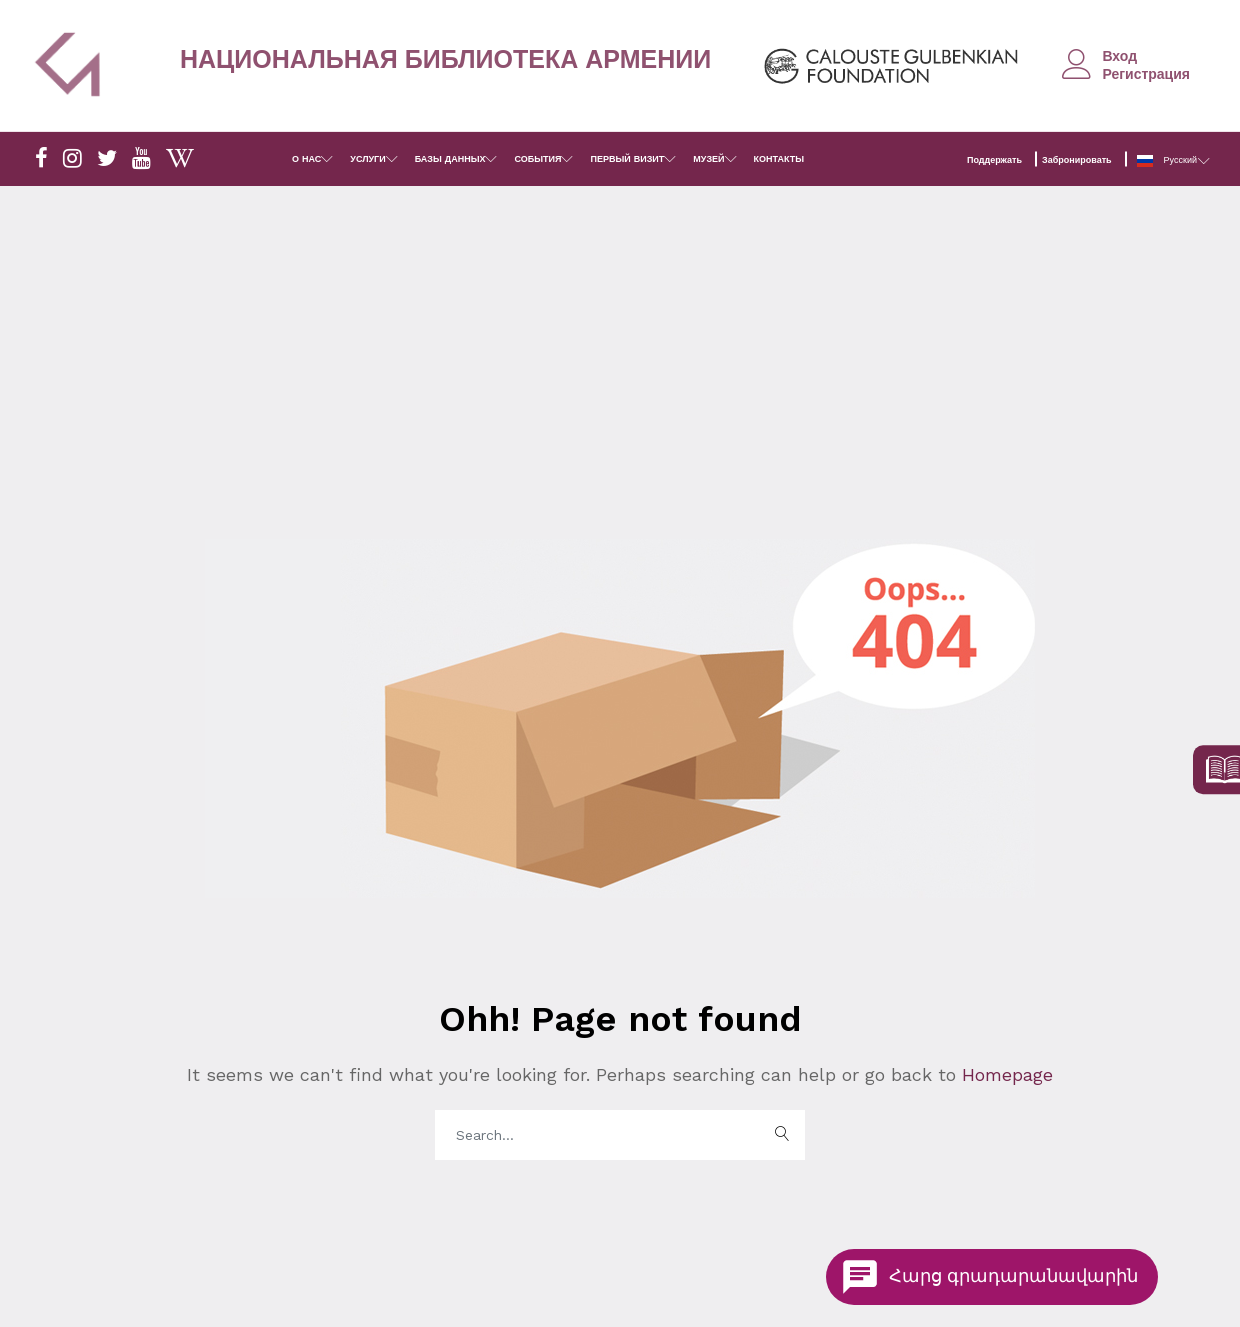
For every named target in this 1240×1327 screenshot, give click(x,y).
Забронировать (1077, 160)
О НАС (306, 159)
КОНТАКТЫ (779, 159)
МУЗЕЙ (708, 159)
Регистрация (1146, 74)
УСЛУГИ (367, 159)
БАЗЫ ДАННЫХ (450, 159)
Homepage (1004, 1074)
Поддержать (994, 160)
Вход (1119, 56)
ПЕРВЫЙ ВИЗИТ (627, 159)
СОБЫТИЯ (537, 159)
